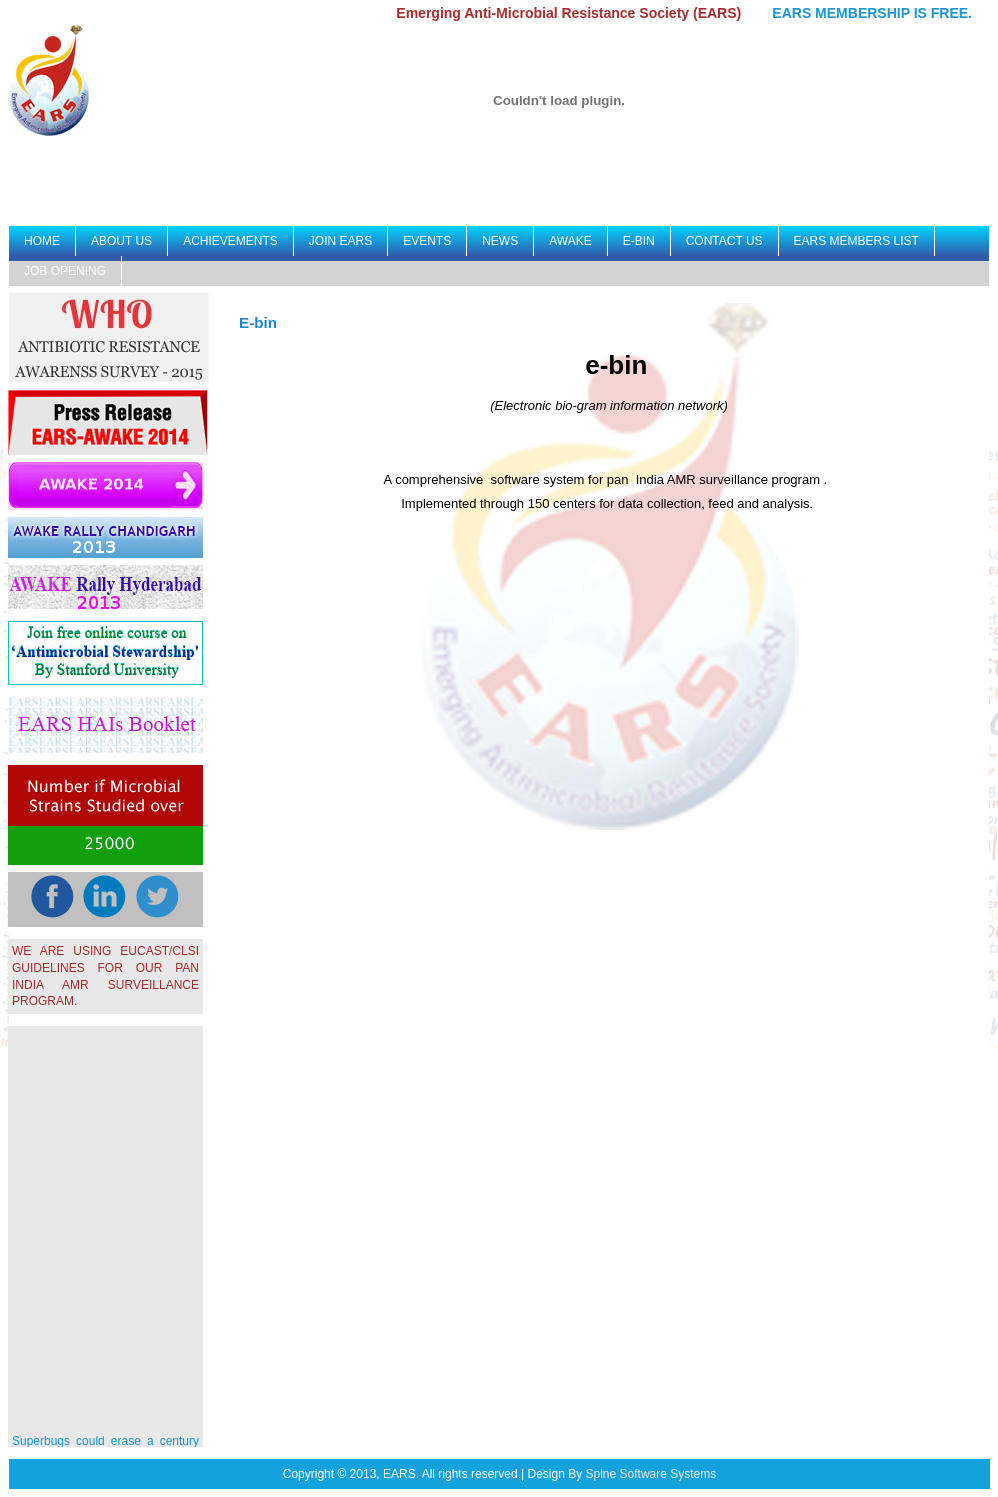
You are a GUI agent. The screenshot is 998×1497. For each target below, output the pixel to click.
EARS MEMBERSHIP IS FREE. (875, 13)
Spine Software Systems (651, 1474)
